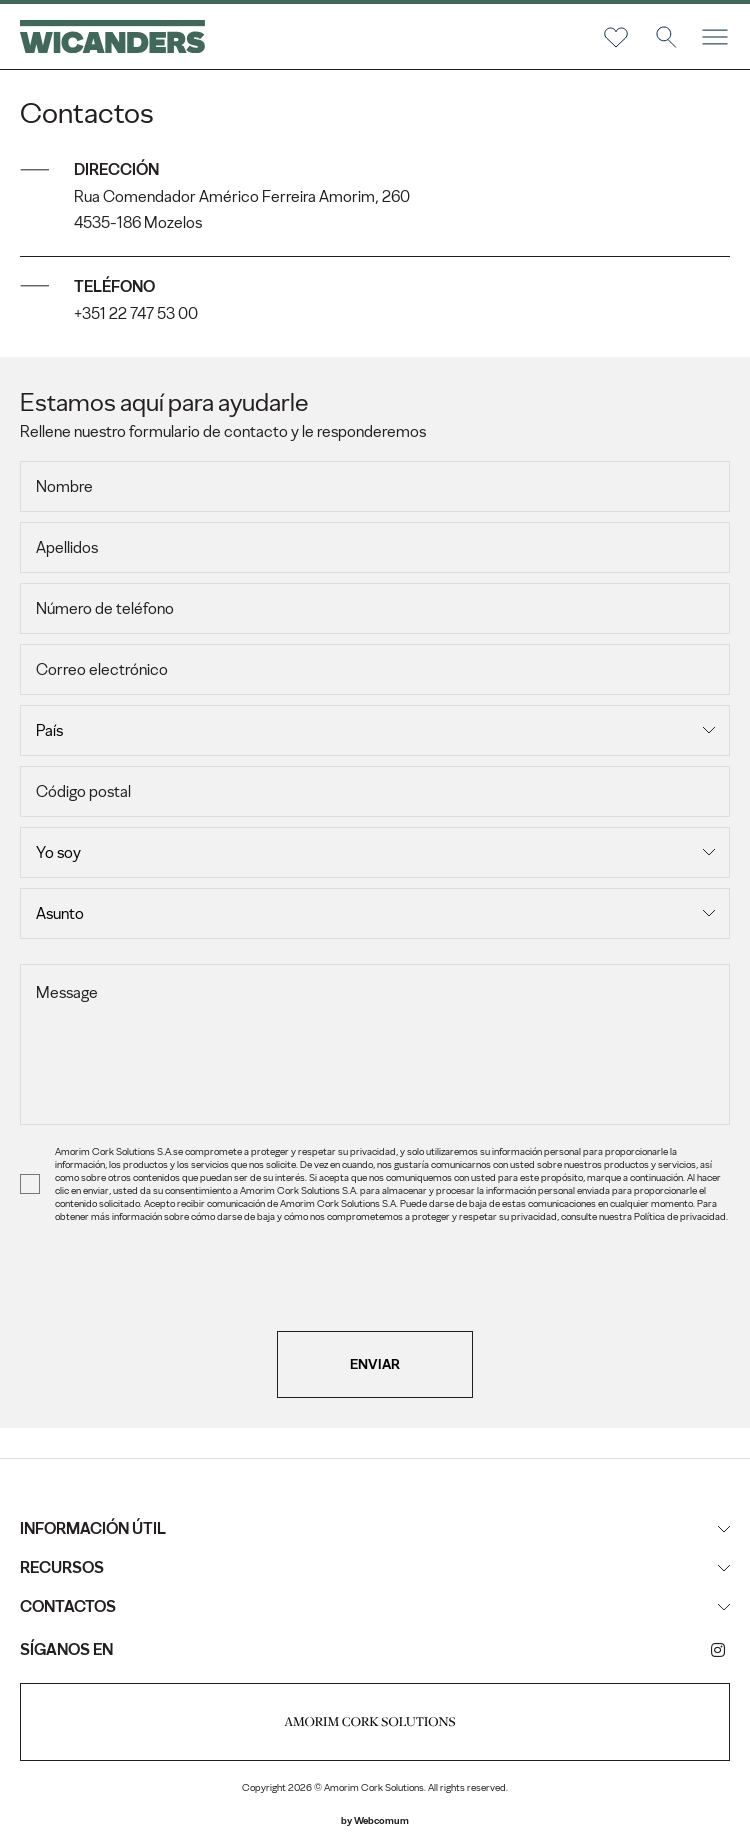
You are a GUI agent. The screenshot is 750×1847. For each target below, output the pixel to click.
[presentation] (375, 1292)
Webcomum (381, 1820)
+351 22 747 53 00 (136, 313)
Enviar (375, 1364)
